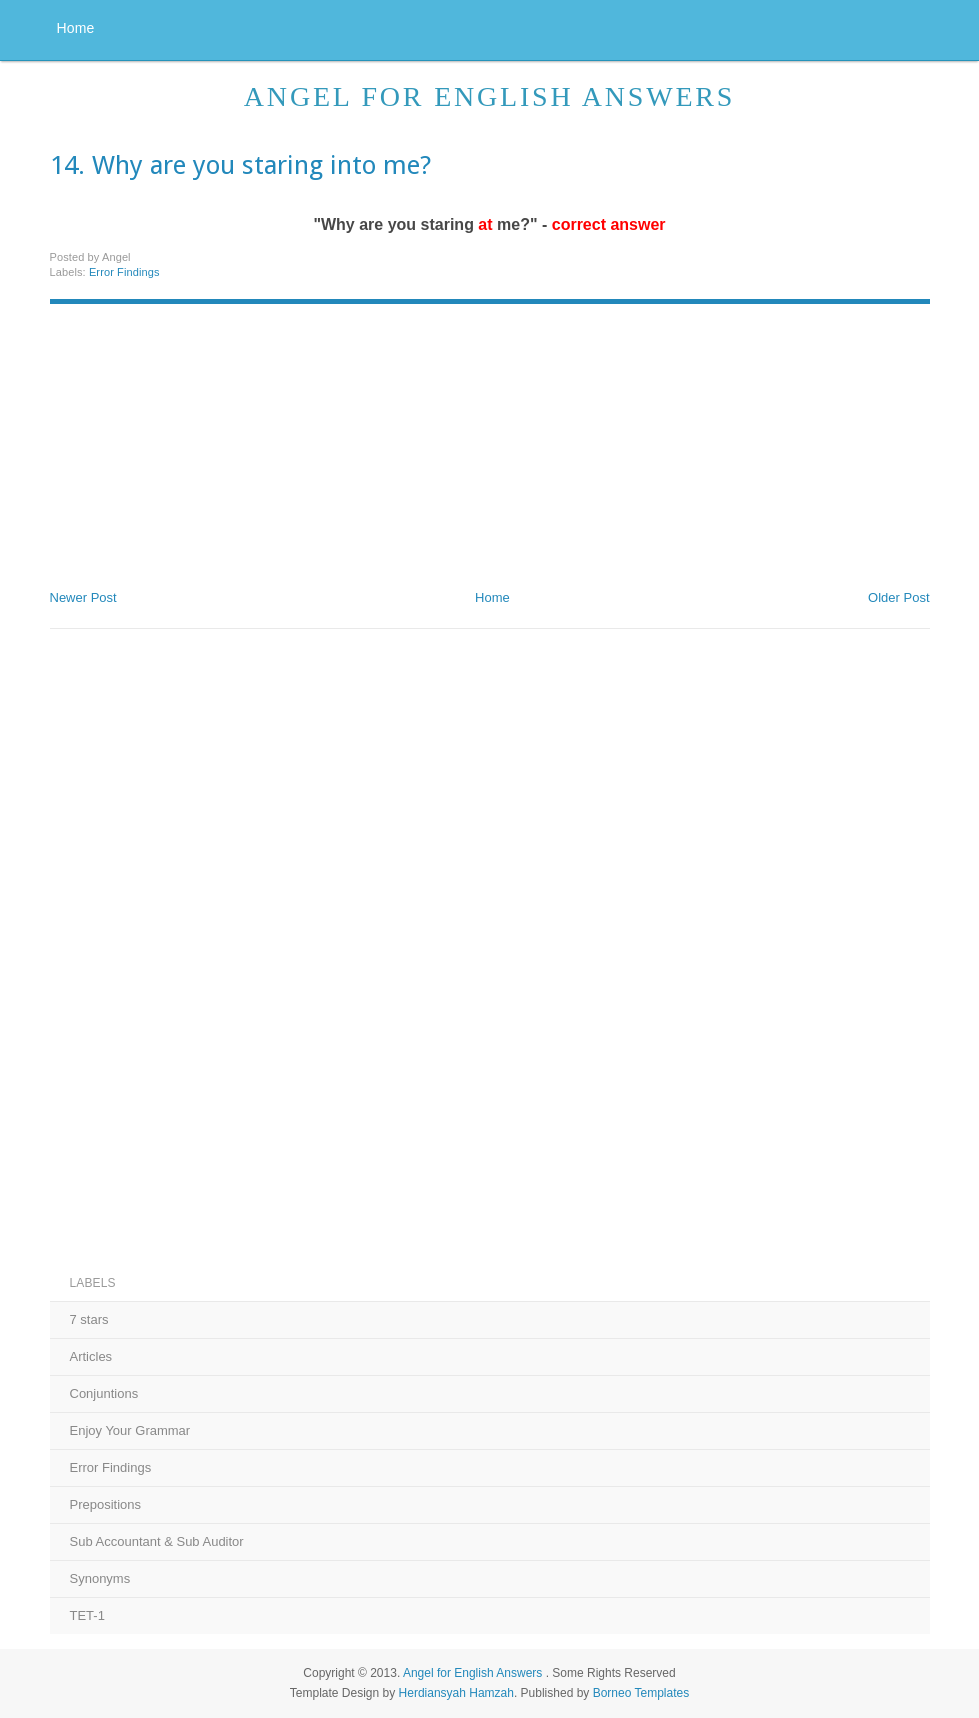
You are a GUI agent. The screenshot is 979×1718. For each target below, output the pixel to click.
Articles (91, 1356)
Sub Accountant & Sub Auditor (157, 1541)
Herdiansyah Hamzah (456, 1693)
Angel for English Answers (489, 96)
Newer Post (83, 597)
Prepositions (106, 1504)
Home (76, 28)
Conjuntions (104, 1393)
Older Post (898, 597)
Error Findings (124, 272)
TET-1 (87, 1615)
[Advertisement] (200, 439)
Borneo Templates (641, 1693)
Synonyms (100, 1578)
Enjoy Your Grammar (130, 1430)
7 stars (89, 1319)
